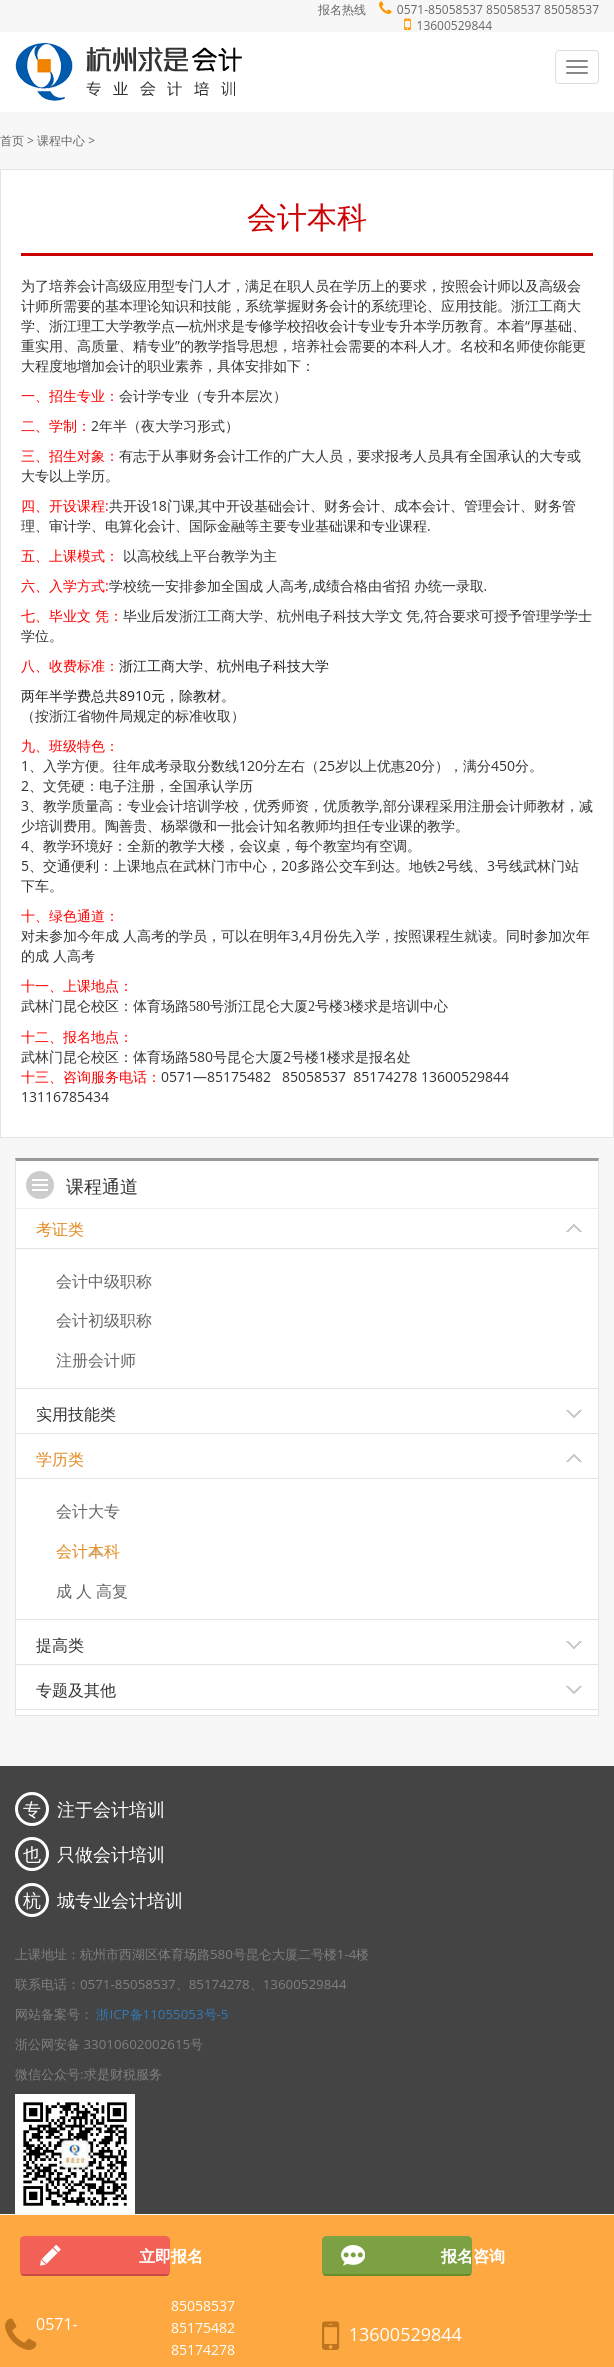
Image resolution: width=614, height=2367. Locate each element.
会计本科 (88, 1551)
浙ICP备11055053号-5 (162, 2014)
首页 (12, 140)
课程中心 (61, 140)
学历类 (60, 1459)
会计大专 (88, 1511)
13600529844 (454, 25)
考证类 (60, 1229)
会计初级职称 (104, 1320)
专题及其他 (76, 1690)
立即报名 (171, 2256)
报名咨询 (473, 2256)
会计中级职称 (104, 1281)
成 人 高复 (92, 1591)
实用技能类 (76, 1414)
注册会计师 (96, 1360)
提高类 (60, 1645)
